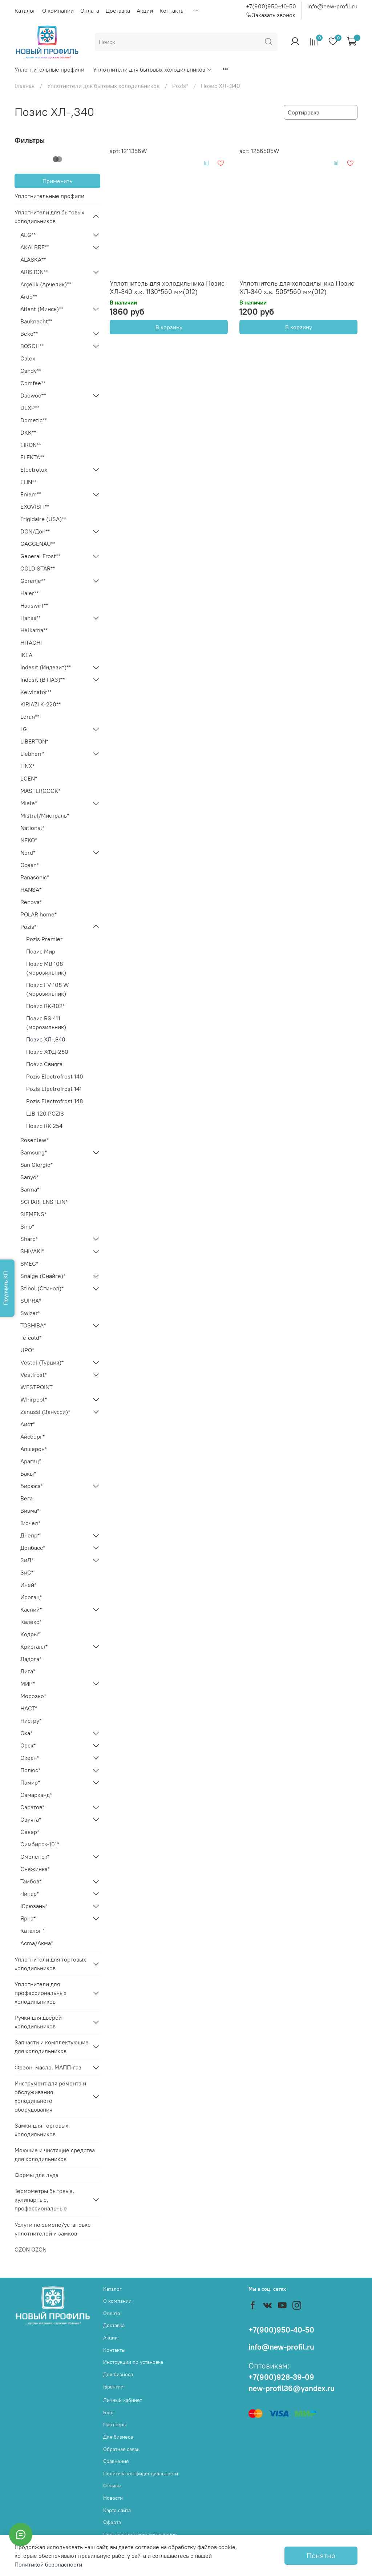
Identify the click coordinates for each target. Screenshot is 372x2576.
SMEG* (29, 1263)
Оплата (89, 10)
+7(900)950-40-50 (271, 6)
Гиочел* (30, 1523)
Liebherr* (32, 753)
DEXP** (29, 407)
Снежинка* (35, 1868)
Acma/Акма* (36, 1943)
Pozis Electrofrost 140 (54, 1076)
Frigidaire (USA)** (43, 519)
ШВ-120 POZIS (45, 1113)
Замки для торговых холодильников (41, 2130)
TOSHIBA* (33, 1325)
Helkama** (34, 630)
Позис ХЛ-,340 (45, 1039)
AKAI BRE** (34, 247)
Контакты (172, 10)
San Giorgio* (36, 1164)
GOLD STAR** (37, 568)
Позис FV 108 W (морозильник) (47, 989)
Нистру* (30, 1720)
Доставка (118, 10)
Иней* (28, 1584)
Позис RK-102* (45, 1005)
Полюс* (30, 1770)
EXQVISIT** (34, 506)
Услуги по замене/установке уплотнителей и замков (53, 2229)
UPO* (27, 1350)
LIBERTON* (34, 741)
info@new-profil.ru (332, 6)
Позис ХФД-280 (47, 1051)
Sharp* (29, 1238)
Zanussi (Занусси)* (45, 1411)
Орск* (28, 1745)
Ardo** (28, 296)
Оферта (112, 2522)
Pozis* (180, 85)
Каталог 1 (32, 1930)
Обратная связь (121, 2449)
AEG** (28, 234)
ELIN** (28, 481)
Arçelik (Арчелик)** (45, 284)
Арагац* (30, 1461)
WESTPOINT (36, 1387)
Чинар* (29, 1893)
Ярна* (28, 1918)
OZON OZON (30, 2249)
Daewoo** (33, 395)
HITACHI (31, 642)
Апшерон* (33, 1448)
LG (23, 729)
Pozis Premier (44, 939)
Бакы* (28, 1473)
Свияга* (30, 1819)
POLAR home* (38, 914)
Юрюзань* (33, 1906)
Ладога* (30, 1658)
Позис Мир (40, 951)
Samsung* (33, 1152)
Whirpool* (33, 1399)
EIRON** (30, 444)
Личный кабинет (122, 2400)
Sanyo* (29, 1177)
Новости (113, 2498)
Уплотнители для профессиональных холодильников (40, 1992)
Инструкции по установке (133, 2362)
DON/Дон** (35, 531)
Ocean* (29, 864)
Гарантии (113, 2386)
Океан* (29, 1757)
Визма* (29, 1510)
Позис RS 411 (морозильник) (46, 1023)
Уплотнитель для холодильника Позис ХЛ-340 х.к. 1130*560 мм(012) (167, 287)
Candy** (30, 370)
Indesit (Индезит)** (45, 667)
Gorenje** (32, 580)
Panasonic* (34, 877)
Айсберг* (32, 1436)
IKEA (26, 654)
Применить (57, 181)
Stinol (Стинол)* (42, 1288)
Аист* (27, 1424)
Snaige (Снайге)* (42, 1275)
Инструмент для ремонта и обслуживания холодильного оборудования (50, 2096)
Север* (29, 1831)
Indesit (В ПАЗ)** (42, 679)
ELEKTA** (32, 457)
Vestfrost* (33, 1374)
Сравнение (116, 2461)
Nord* (27, 852)
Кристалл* (34, 1646)
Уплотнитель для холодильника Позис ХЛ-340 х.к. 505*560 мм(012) (296, 287)
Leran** (29, 716)
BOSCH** (32, 346)
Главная (25, 85)
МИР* (27, 1683)
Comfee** (32, 383)
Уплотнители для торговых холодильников (50, 1964)
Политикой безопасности (48, 2564)
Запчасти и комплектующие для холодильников (52, 2047)
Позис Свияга (44, 1064)
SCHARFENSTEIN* (44, 1201)
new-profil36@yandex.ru (291, 2388)
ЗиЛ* (26, 1560)
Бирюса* (31, 1485)
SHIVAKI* (32, 1251)
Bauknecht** (36, 321)
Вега (26, 1498)
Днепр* (30, 1535)
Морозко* (33, 1696)
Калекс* (30, 1621)
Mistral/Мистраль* (44, 815)
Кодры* (30, 1634)
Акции (145, 10)
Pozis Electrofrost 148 (54, 1101)
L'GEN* (28, 778)
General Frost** (40, 556)
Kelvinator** (36, 692)
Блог (108, 2412)
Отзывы (112, 2485)
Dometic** (33, 420)
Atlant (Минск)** (41, 309)
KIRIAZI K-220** (40, 704)
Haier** (29, 593)
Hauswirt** (34, 605)
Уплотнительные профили (49, 69)
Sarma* (29, 1189)
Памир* (30, 1782)
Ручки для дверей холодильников (38, 2022)
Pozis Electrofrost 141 (54, 1088)
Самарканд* (36, 1794)
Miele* (28, 803)
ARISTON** (34, 271)
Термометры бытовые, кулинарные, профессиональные (44, 2199)
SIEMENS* (33, 1214)
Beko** (29, 333)
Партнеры (115, 2424)
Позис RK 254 (44, 1125)
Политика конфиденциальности (140, 2473)
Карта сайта (117, 2510)
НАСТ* (28, 1708)
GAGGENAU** (37, 543)
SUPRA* (30, 1300)
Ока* (26, 1733)
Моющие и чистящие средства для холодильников (55, 2154)
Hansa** (30, 617)
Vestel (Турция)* (42, 1362)
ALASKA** (33, 259)
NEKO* (28, 840)
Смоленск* (34, 1856)
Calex (27, 358)
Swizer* (30, 1313)
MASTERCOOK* (40, 790)
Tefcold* (30, 1337)
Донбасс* (32, 1547)
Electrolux (33, 469)
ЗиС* (26, 1572)
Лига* (27, 1671)
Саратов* (32, 1807)
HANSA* (30, 889)
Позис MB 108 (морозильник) (46, 968)
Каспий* (31, 1609)
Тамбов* (30, 1881)
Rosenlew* (34, 1140)
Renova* (31, 902)
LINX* (27, 766)
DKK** (28, 432)
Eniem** (30, 494)
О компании (58, 10)
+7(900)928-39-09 (281, 2377)
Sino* (27, 1226)
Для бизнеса (118, 2374)
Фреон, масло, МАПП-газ (48, 2067)
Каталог (25, 10)
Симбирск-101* (39, 1844)
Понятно (321, 2555)
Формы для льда (36, 2174)
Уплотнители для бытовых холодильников (152, 69)
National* (32, 827)
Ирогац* (31, 1597)
